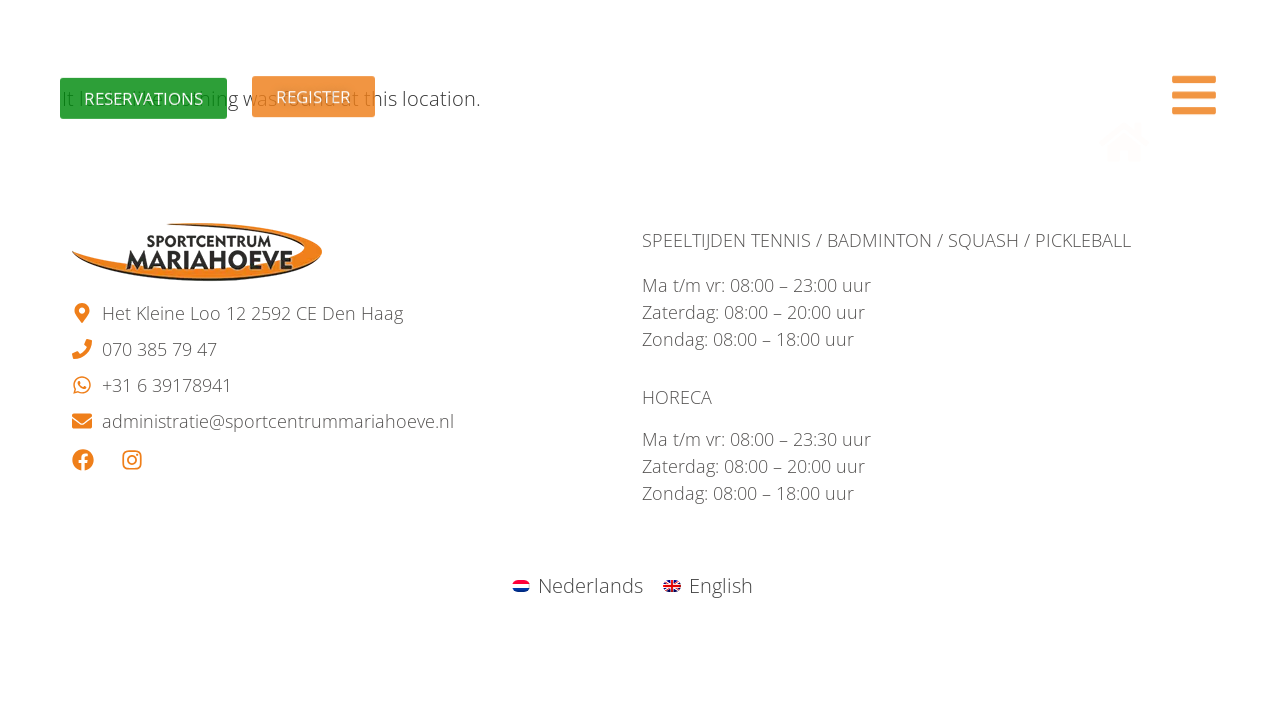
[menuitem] (577, 585)
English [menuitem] (721, 585)
